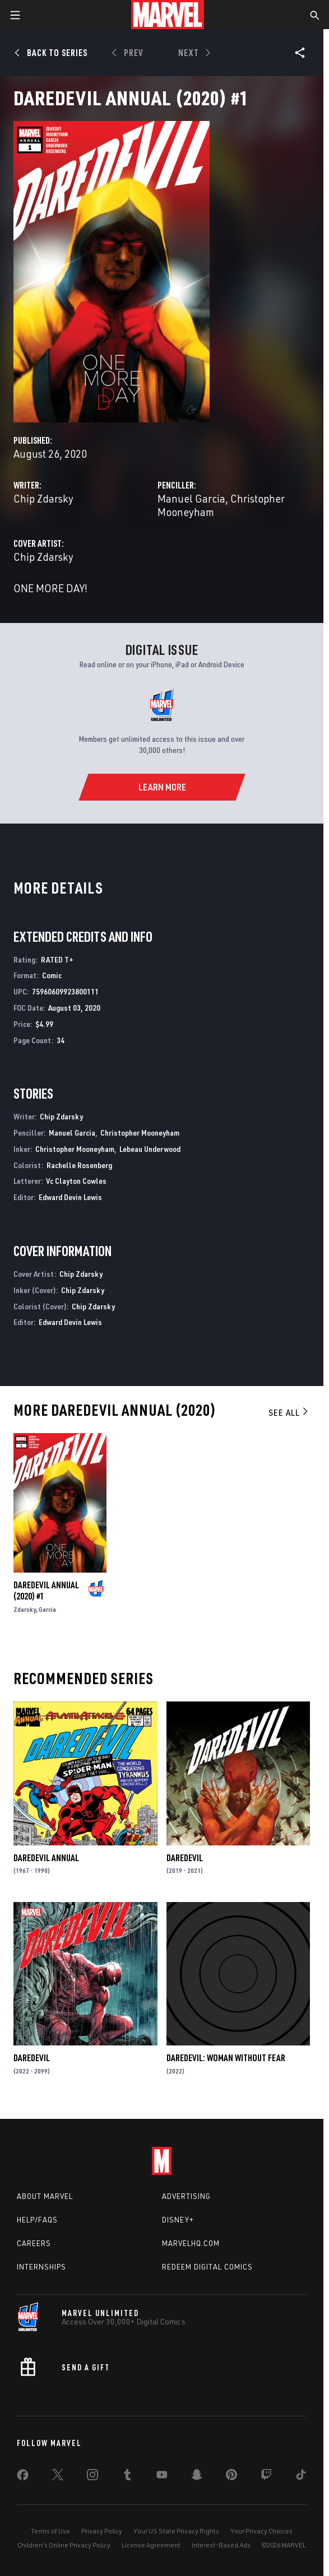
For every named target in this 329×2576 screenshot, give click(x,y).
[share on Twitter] (57, 2476)
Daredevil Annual (46, 1857)
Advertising (186, 2196)
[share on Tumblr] (127, 2476)
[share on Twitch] (266, 2476)
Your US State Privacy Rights (176, 2531)
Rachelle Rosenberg (79, 1165)
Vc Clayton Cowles (76, 1180)
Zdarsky (24, 1609)
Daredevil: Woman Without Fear (225, 2057)
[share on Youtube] (162, 2476)
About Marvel (45, 2196)
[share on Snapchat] (196, 2476)
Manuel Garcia (191, 498)
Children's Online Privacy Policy (63, 2545)
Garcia (47, 1609)
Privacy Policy (101, 2531)
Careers (34, 2243)
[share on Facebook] (23, 2477)
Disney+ (178, 2219)
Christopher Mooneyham (139, 1132)
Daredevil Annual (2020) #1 (46, 1590)
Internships (41, 2266)
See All (289, 1412)
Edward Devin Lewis (70, 1197)
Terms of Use (50, 2531)
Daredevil (184, 1857)
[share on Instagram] (92, 2476)
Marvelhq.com (191, 2243)
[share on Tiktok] (301, 2476)
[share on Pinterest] (231, 2476)
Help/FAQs (37, 2219)
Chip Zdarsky (43, 498)
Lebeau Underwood (149, 1149)
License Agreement (151, 2545)
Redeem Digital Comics (207, 2266)
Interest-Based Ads (221, 2545)
